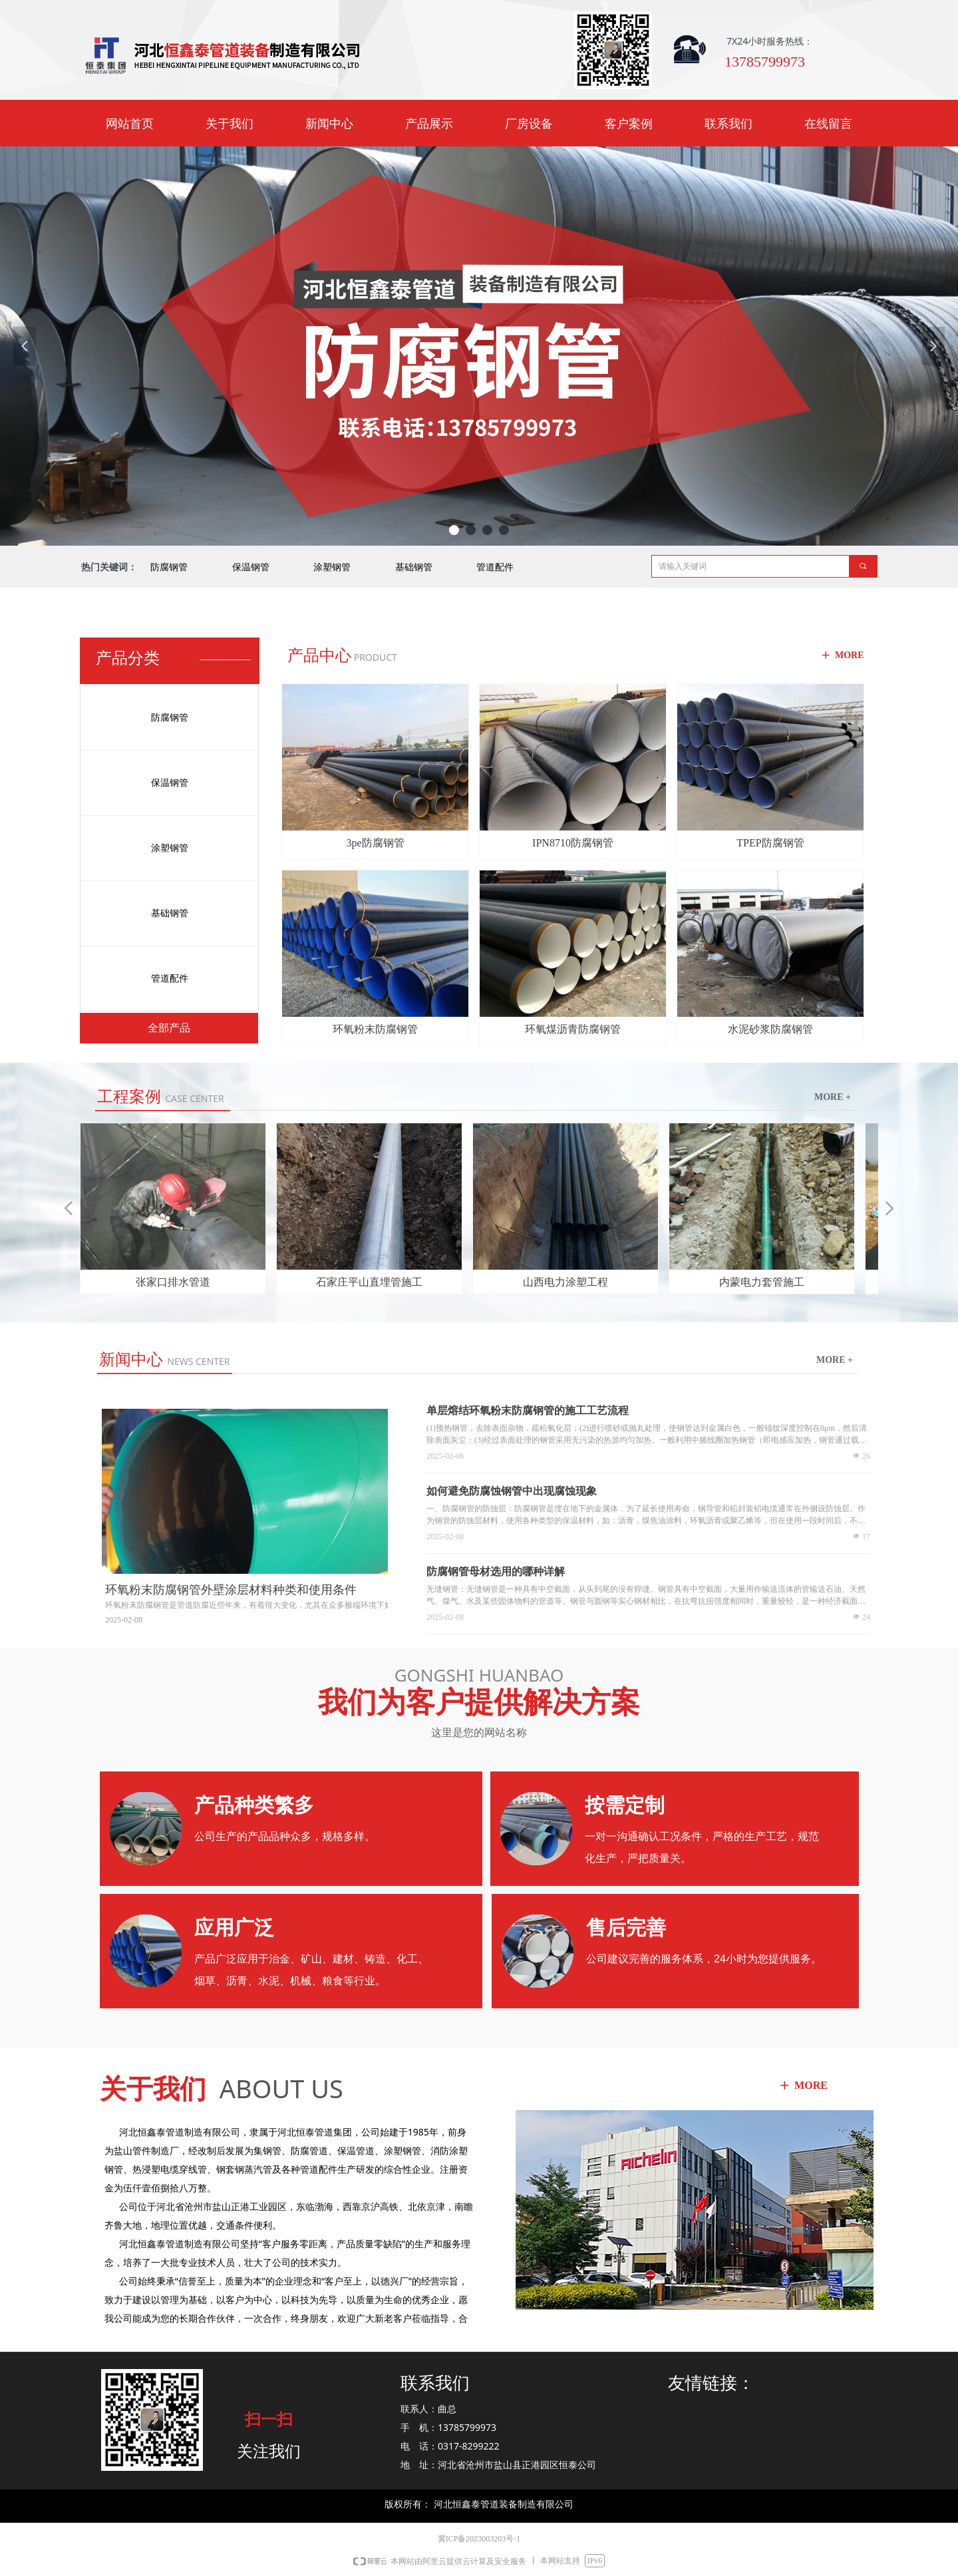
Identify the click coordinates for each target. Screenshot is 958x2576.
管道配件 (495, 567)
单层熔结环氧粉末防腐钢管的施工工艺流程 (527, 1410)
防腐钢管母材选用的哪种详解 (495, 1571)
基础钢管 (413, 567)
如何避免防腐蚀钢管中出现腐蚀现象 (511, 1491)
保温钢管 (250, 567)
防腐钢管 (169, 567)
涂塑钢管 (332, 567)
